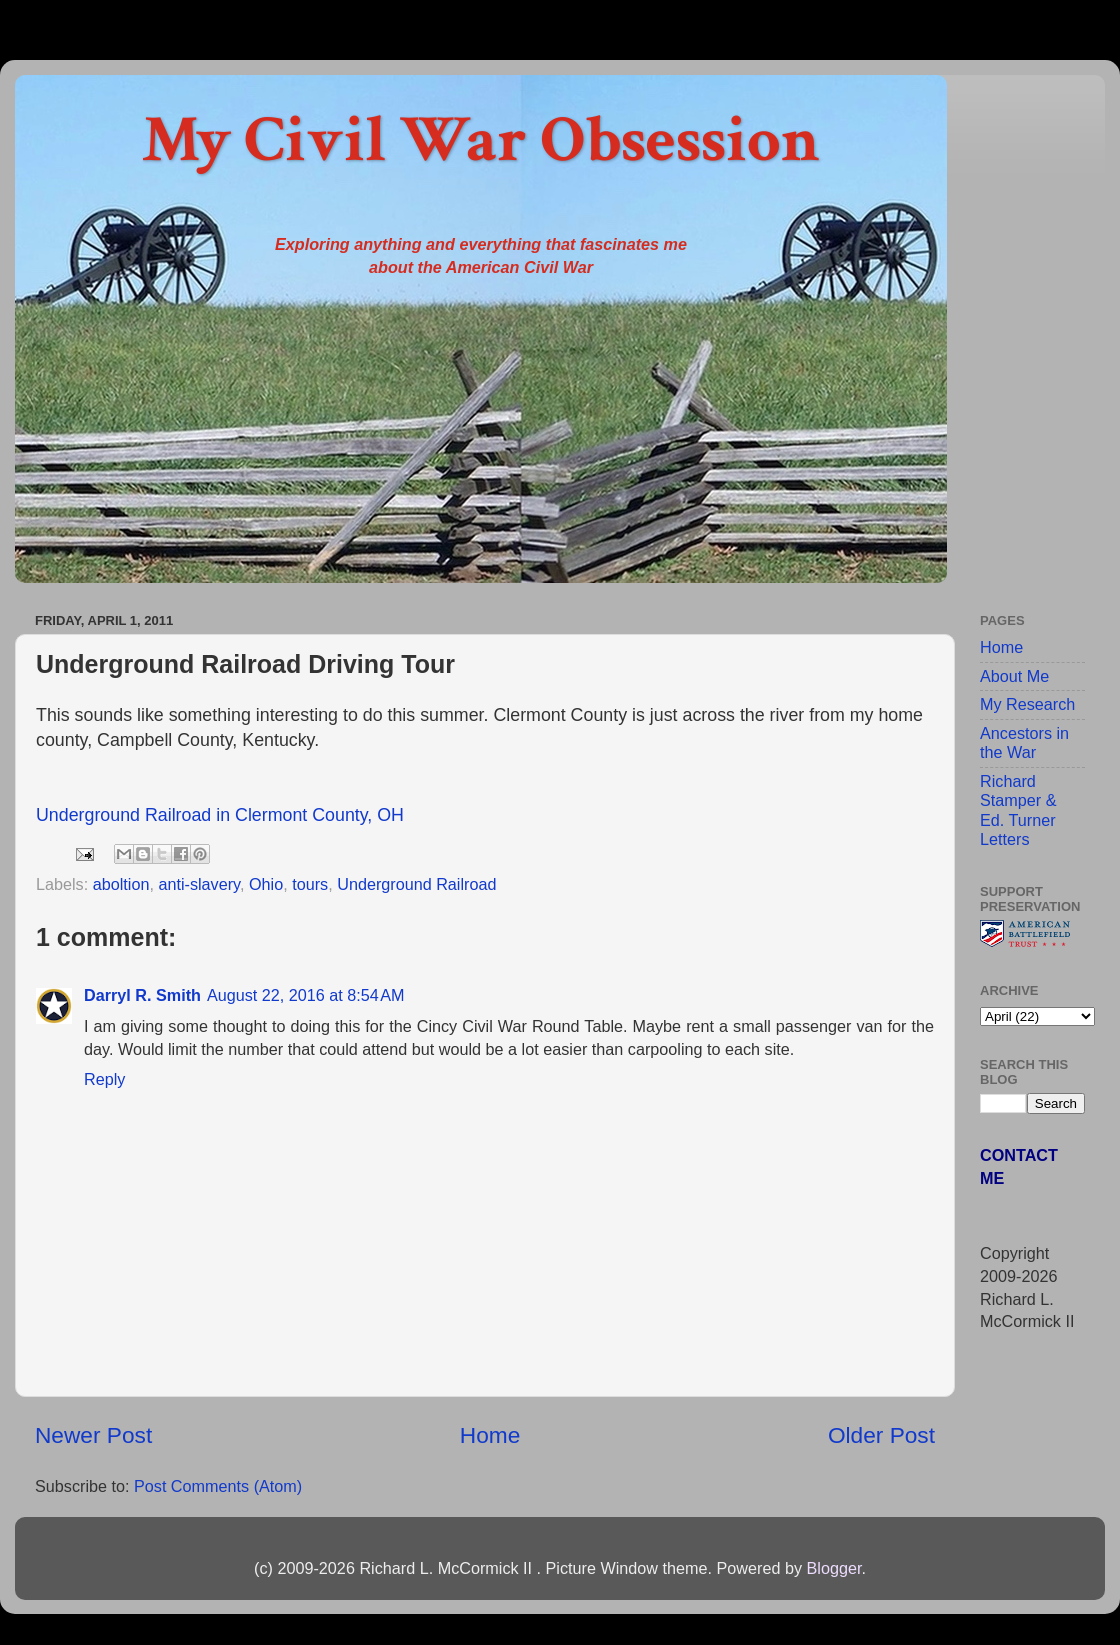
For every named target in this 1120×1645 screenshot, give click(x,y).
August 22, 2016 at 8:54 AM (306, 995)
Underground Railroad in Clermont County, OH (220, 815)
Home (490, 1435)
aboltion (121, 884)
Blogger (833, 1568)
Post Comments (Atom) (218, 1486)
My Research (1027, 704)
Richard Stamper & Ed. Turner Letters (1018, 810)
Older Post (881, 1435)
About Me (1014, 676)
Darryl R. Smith (142, 995)
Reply (104, 1079)
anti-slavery (199, 884)
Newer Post (93, 1435)
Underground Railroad (416, 884)
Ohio (266, 884)
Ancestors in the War (1024, 742)
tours (310, 884)
